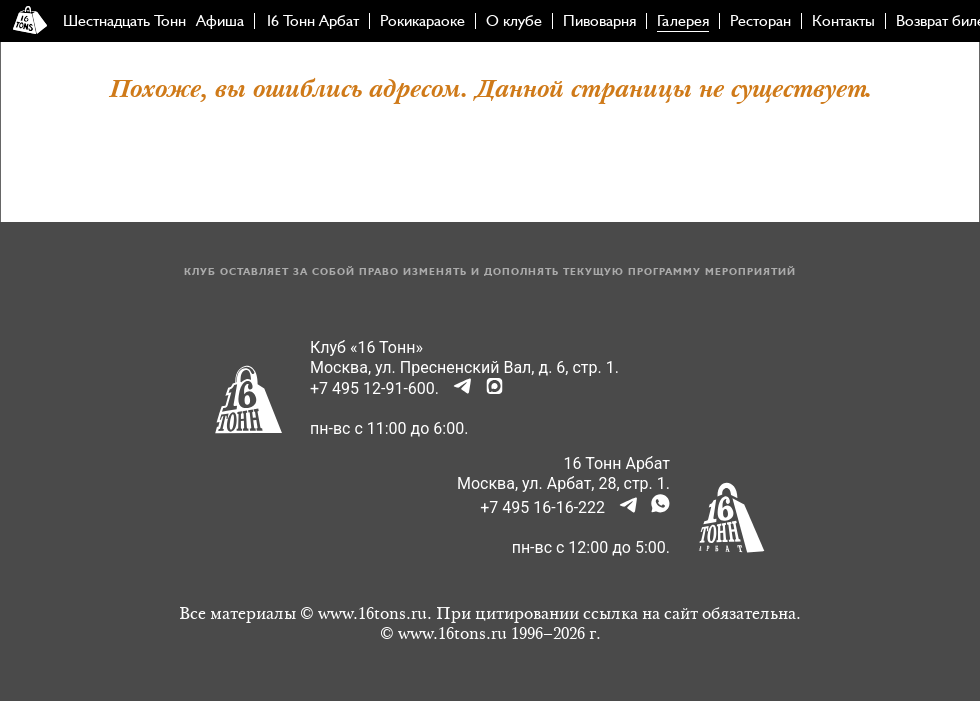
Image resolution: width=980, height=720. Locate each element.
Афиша (220, 21)
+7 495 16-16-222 (542, 507)
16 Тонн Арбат (312, 21)
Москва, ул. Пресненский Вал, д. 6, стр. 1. (464, 367)
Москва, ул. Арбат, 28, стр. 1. (563, 483)
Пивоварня (599, 21)
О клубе (514, 21)
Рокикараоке (422, 21)
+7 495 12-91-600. (374, 388)
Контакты (843, 21)
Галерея (683, 21)
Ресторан (760, 21)
